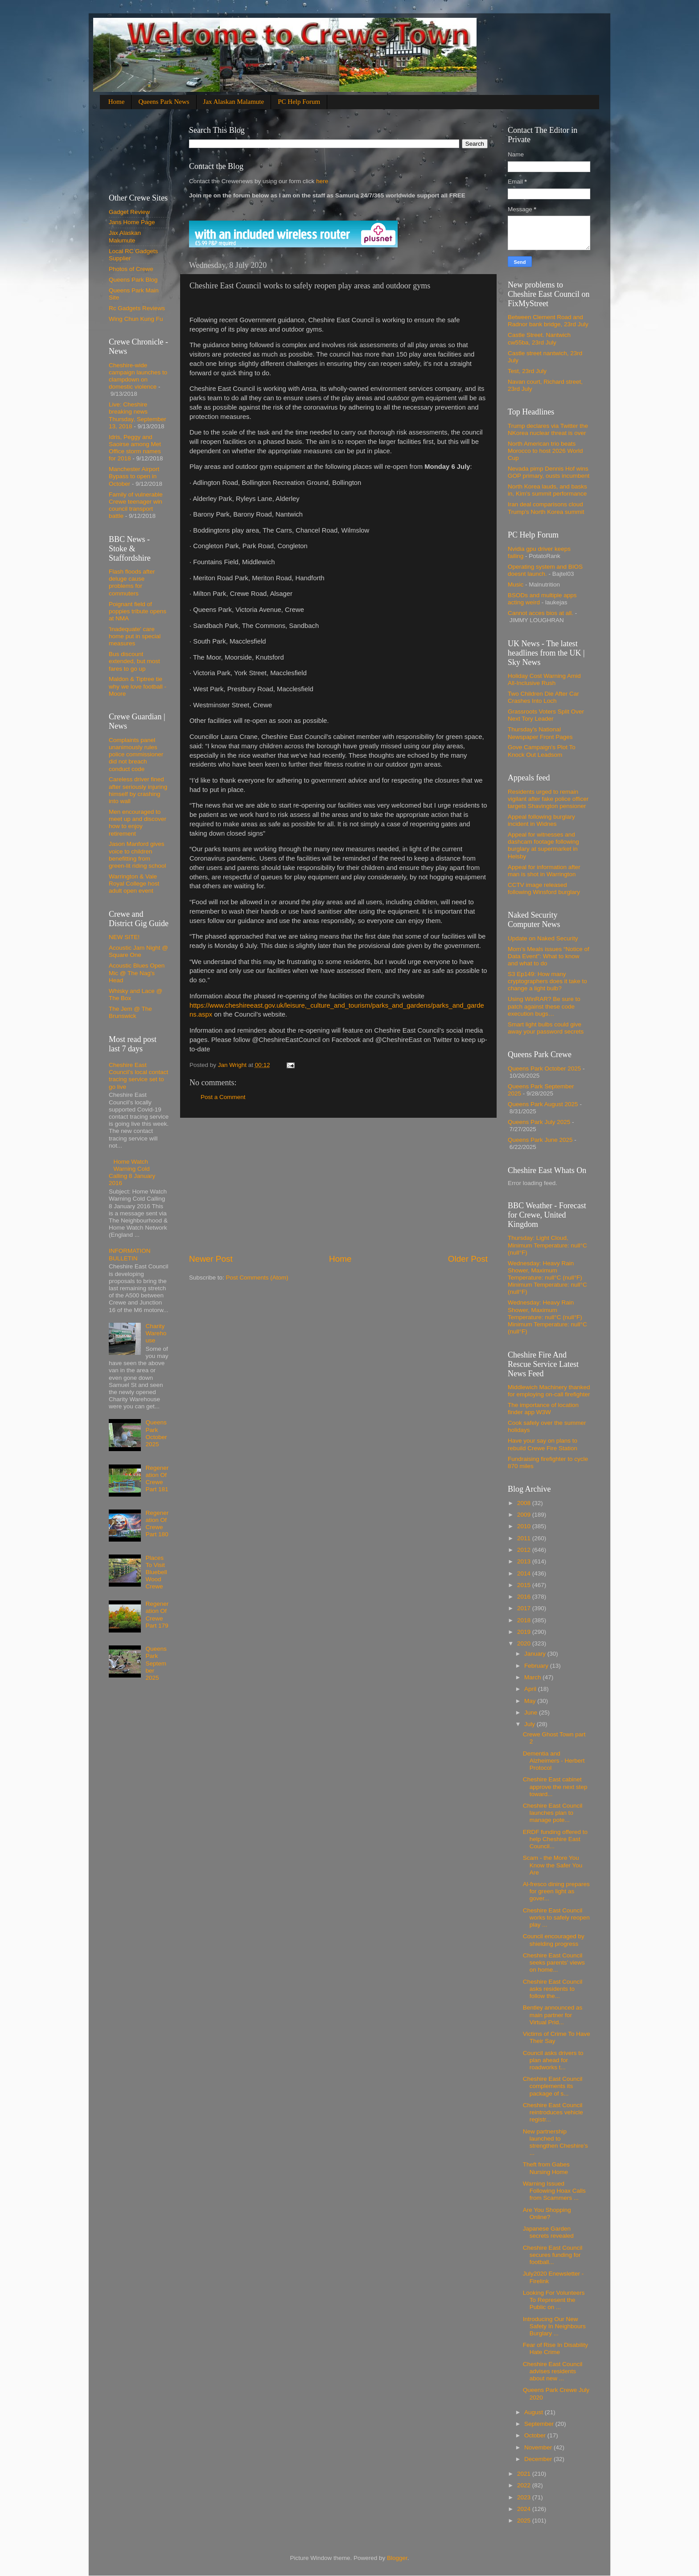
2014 (524, 1573)
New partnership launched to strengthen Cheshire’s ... (555, 2142)
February (537, 1665)
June (531, 1712)
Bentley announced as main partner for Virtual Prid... (553, 2014)
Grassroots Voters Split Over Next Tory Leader (546, 715)
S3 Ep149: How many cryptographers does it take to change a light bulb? (547, 981)
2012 (524, 1549)
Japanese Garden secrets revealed (548, 2232)
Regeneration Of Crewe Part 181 (157, 1478)
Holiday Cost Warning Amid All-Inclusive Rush (544, 679)
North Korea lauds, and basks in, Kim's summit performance (547, 490)
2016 (524, 1596)
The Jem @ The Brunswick (130, 1012)
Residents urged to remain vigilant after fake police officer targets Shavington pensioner (548, 798)
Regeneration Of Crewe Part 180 (157, 1524)
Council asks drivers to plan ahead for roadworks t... (553, 2060)
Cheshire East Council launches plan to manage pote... (553, 1812)
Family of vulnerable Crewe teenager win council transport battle (136, 505)
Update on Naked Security (543, 938)
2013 (524, 1561)
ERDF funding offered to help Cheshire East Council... (555, 1839)
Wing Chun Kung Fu (136, 319)
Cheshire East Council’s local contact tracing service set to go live (138, 1076)
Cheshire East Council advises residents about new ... (553, 2371)
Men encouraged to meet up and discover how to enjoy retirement (137, 822)
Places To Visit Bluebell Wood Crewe (156, 1572)
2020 (524, 1643)
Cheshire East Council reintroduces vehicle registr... (553, 2112)
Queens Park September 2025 (155, 1663)
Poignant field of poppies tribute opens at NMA (137, 611)
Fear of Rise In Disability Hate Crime (555, 2348)
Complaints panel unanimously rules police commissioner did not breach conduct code (136, 754)
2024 (524, 2509)
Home (116, 101)
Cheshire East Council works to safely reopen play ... (556, 1917)
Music (515, 584)
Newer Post (211, 1258)
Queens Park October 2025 (156, 1433)
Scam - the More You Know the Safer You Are (553, 1864)
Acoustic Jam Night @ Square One (138, 951)
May (530, 1701)
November (539, 2447)
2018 (524, 1620)
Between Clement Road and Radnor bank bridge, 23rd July (548, 321)
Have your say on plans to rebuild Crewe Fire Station (542, 1444)
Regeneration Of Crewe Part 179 (157, 1614)
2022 (524, 2485)
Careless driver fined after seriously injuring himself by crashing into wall (138, 790)
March (533, 1677)
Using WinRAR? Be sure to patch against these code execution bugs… (544, 1006)
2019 (524, 1631)
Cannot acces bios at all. (540, 613)
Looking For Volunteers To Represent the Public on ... (554, 2299)
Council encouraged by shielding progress (553, 1940)
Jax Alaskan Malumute (125, 236)
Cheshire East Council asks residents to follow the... (553, 1988)
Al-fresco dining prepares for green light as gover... (556, 1891)
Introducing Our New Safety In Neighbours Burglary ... (554, 2326)
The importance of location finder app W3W (543, 1408)
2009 (524, 1514)
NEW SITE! (124, 937)
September (539, 2423)
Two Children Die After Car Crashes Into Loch (543, 697)
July (530, 1724)
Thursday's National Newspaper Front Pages (540, 733)
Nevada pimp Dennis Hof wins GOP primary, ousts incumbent (548, 472)
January (535, 1653)
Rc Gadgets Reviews (137, 308)
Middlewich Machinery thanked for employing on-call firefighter (549, 1391)
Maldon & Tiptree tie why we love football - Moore (137, 686)
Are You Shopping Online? (547, 2213)
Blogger (397, 2558)
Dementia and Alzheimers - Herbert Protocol (554, 1760)
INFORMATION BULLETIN (130, 1254)
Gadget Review (129, 212)
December (539, 2459)
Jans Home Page (132, 222)
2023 (524, 2497)
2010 (524, 1526)
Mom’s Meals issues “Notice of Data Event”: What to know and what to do (548, 956)
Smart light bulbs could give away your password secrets (546, 1028)
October (535, 2435)
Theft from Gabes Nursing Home (546, 2168)
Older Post (468, 1258)
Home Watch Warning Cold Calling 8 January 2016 (132, 1172)
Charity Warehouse (155, 1333)
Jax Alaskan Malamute (233, 101)
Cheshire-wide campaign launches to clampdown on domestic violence (138, 376)
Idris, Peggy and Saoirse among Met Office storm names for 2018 (135, 448)
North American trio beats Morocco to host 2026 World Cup (545, 450)
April (531, 1689)
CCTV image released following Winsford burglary (544, 888)
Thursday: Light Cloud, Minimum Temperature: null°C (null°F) (547, 1245)
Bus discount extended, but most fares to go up (134, 661)
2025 (524, 2520)
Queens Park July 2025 (539, 1122)
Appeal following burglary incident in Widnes (541, 820)
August (534, 2412)
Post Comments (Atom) (257, 1277)
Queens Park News (163, 101)
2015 (524, 1585)
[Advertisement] (338, 1185)
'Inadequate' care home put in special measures (134, 636)
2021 (524, 2473)
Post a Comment (223, 1097)
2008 (524, 1503)
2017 (524, 1608)
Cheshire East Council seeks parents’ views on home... (554, 1962)
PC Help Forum (299, 101)
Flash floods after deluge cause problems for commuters (132, 582)
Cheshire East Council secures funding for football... (553, 2254)
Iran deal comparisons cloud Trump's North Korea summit (546, 508)
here (321, 181)
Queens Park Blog (133, 279)
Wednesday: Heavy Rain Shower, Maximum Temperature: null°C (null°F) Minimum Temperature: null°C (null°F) (547, 1278)
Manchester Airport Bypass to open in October (134, 476)
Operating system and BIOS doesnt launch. (545, 570)
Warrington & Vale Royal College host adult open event (134, 883)
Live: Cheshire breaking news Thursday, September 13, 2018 (137, 415)
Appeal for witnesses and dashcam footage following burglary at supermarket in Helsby (543, 845)
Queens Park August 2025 (543, 1104)
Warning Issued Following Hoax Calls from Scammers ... (554, 2190)
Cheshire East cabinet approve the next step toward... (555, 1786)
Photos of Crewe (131, 269)
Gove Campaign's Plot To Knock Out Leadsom (542, 751)
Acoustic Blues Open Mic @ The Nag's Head (136, 972)
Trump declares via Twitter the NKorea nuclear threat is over (548, 429)
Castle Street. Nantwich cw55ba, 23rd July (539, 338)
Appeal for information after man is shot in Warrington (544, 871)
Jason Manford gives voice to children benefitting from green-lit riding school (137, 855)
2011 (524, 1538)
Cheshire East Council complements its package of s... (553, 2086)
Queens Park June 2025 (540, 1139)
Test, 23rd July (527, 371)
